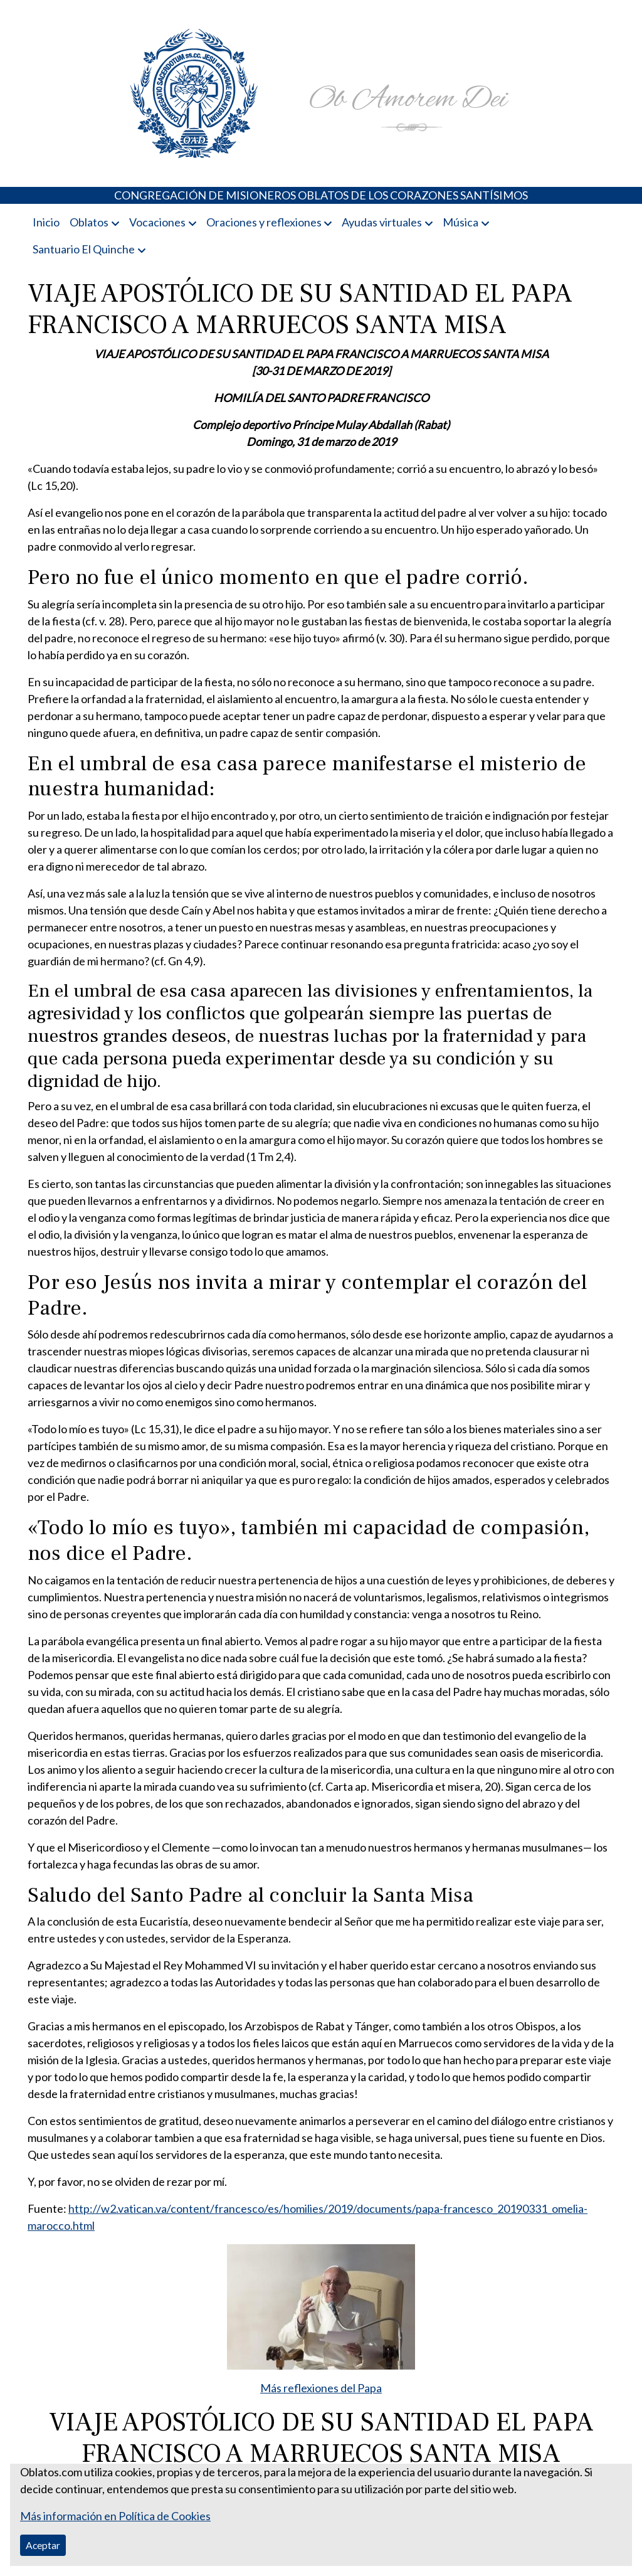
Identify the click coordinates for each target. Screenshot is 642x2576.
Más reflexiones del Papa (321, 2388)
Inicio (46, 222)
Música (460, 222)
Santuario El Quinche (84, 249)
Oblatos (89, 222)
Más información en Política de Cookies (115, 2516)
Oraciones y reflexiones (264, 222)
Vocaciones (157, 222)
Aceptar (43, 2545)
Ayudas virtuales (382, 222)
